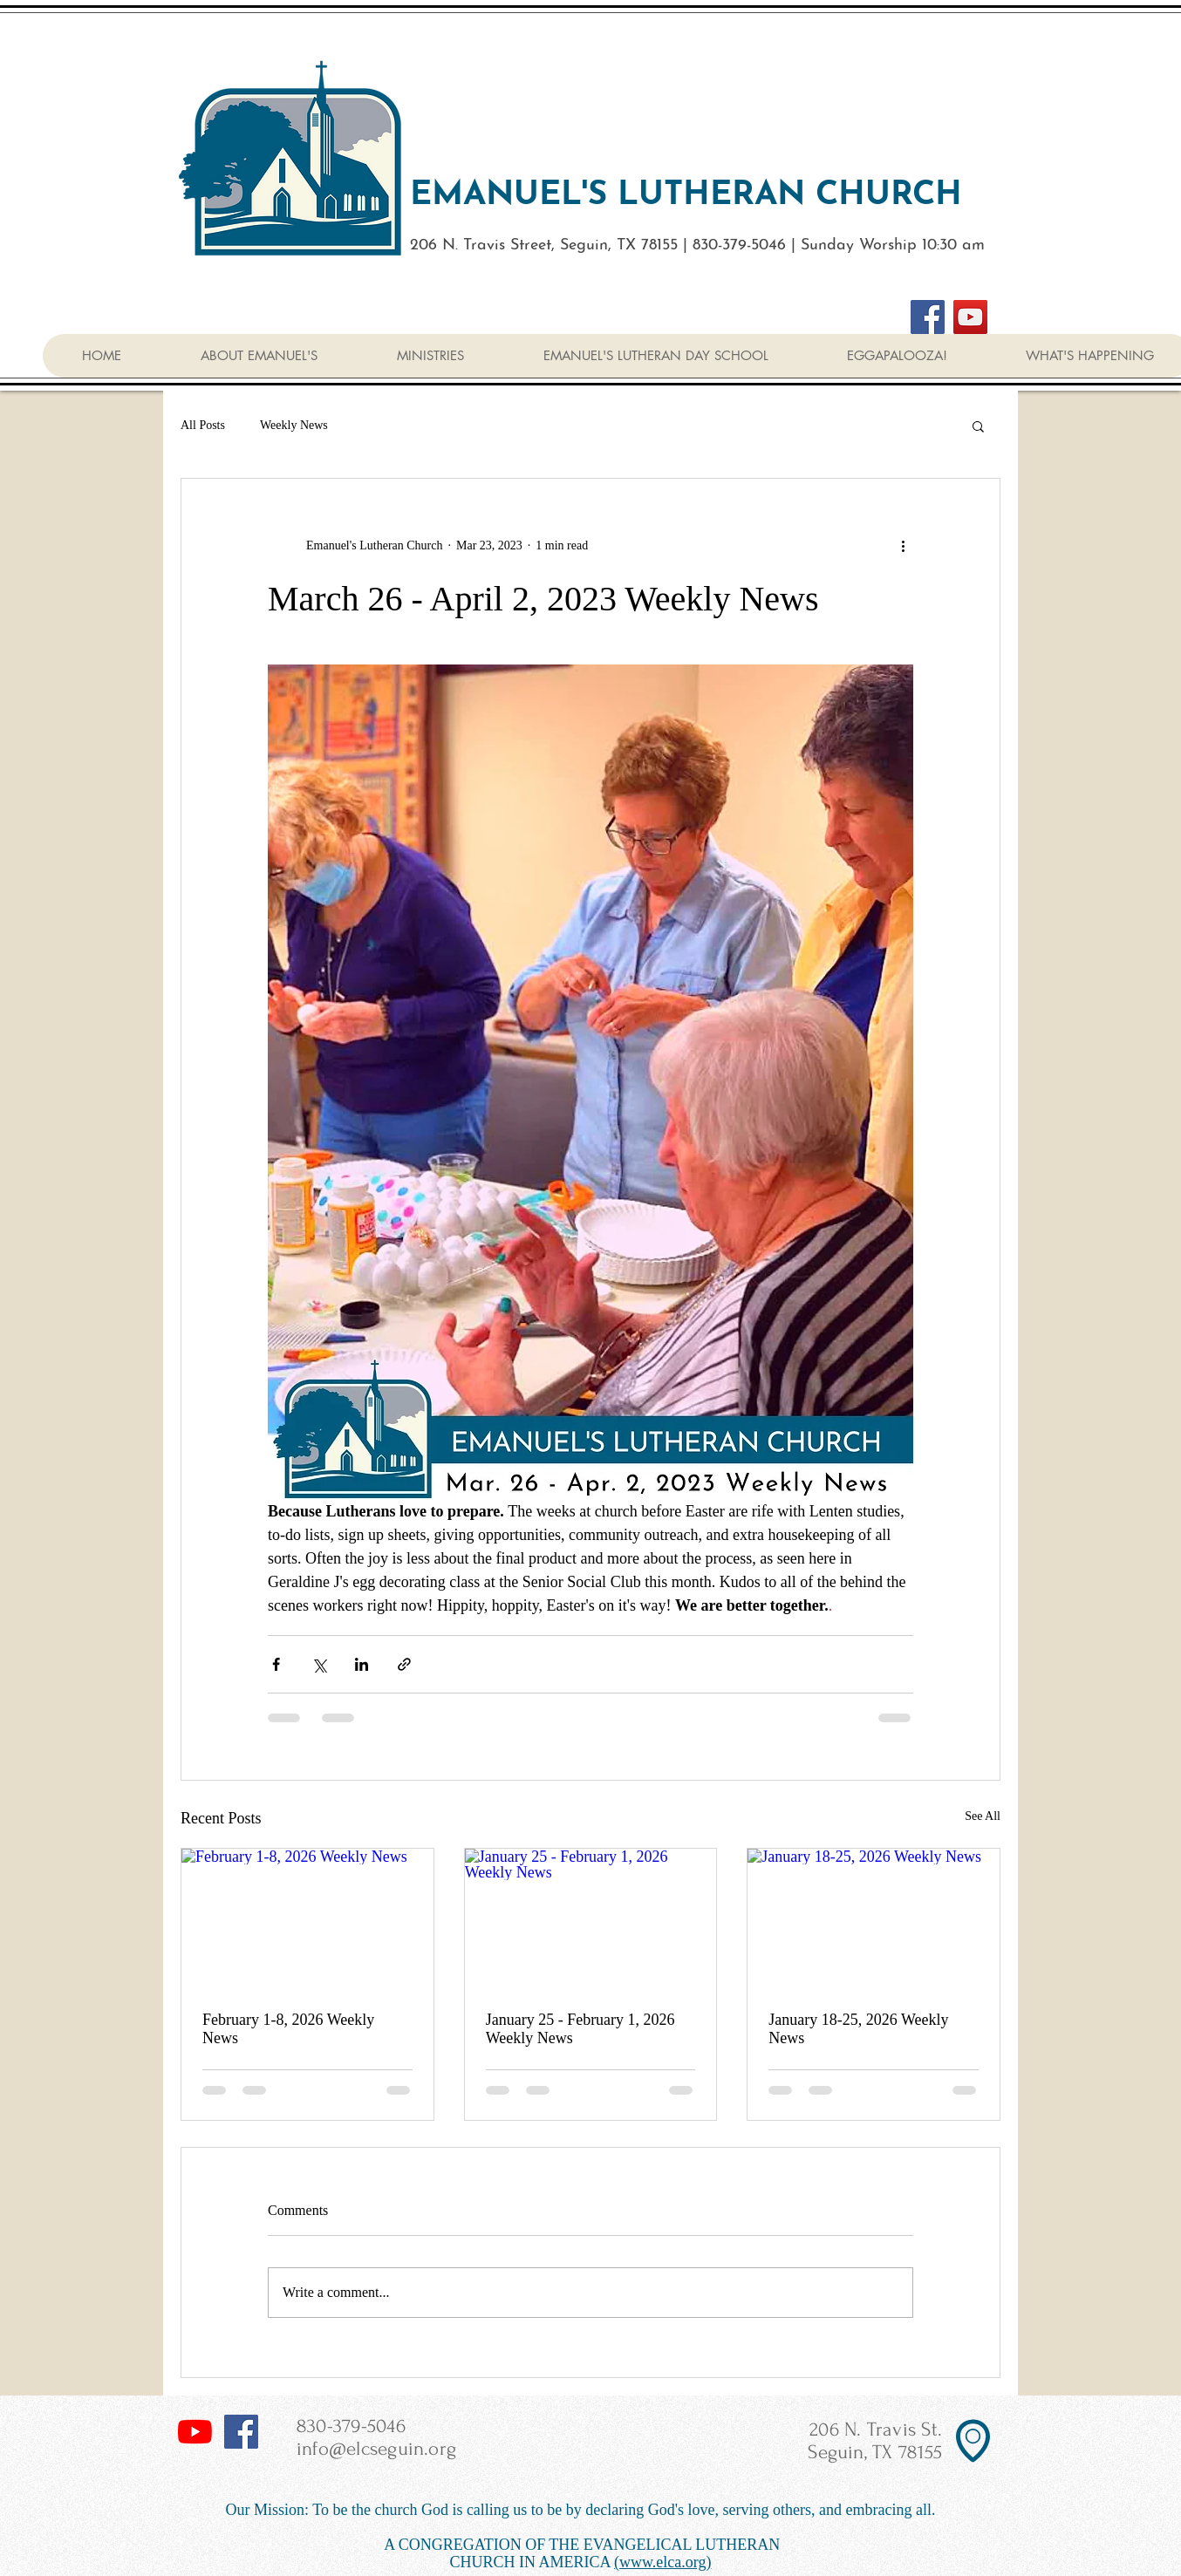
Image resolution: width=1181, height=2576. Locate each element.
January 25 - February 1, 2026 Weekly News (580, 2029)
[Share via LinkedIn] (361, 1664)
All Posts (203, 425)
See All (982, 1816)
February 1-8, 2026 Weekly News (288, 2029)
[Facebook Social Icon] (241, 2432)
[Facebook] (928, 317)
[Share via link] (404, 1664)
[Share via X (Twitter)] (319, 1664)
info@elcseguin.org (376, 2448)
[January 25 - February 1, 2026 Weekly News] (591, 1919)
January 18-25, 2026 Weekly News (858, 2029)
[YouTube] (970, 317)
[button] (978, 426)
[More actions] (902, 545)
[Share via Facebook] (276, 1664)
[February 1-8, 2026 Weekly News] (307, 1919)
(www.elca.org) (662, 2562)
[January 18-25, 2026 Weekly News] (874, 1919)
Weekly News (294, 425)
